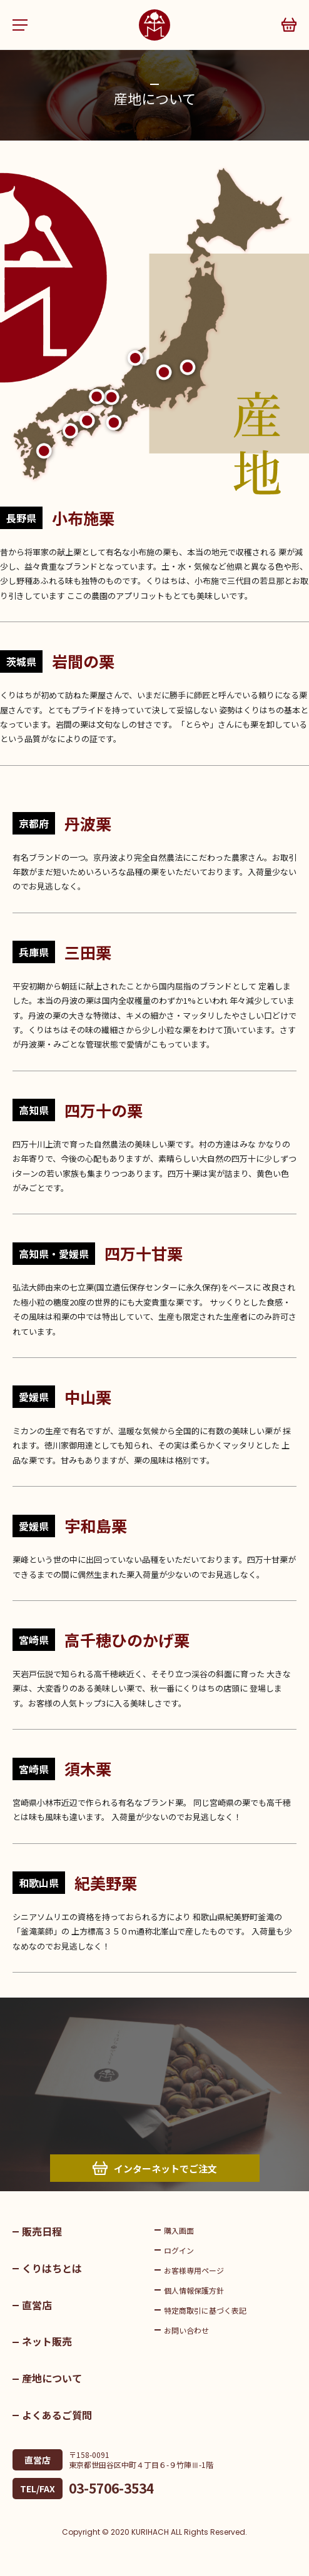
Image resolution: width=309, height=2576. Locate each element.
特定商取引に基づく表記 (205, 2310)
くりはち (154, 25)
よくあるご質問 (57, 2414)
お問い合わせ (186, 2330)
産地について (52, 2377)
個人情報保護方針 (194, 2290)
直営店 (37, 2304)
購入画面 (179, 2230)
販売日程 (42, 2231)
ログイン (179, 2250)
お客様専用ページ (194, 2270)
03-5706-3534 (111, 2488)
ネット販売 (47, 2341)
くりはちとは (52, 2268)
